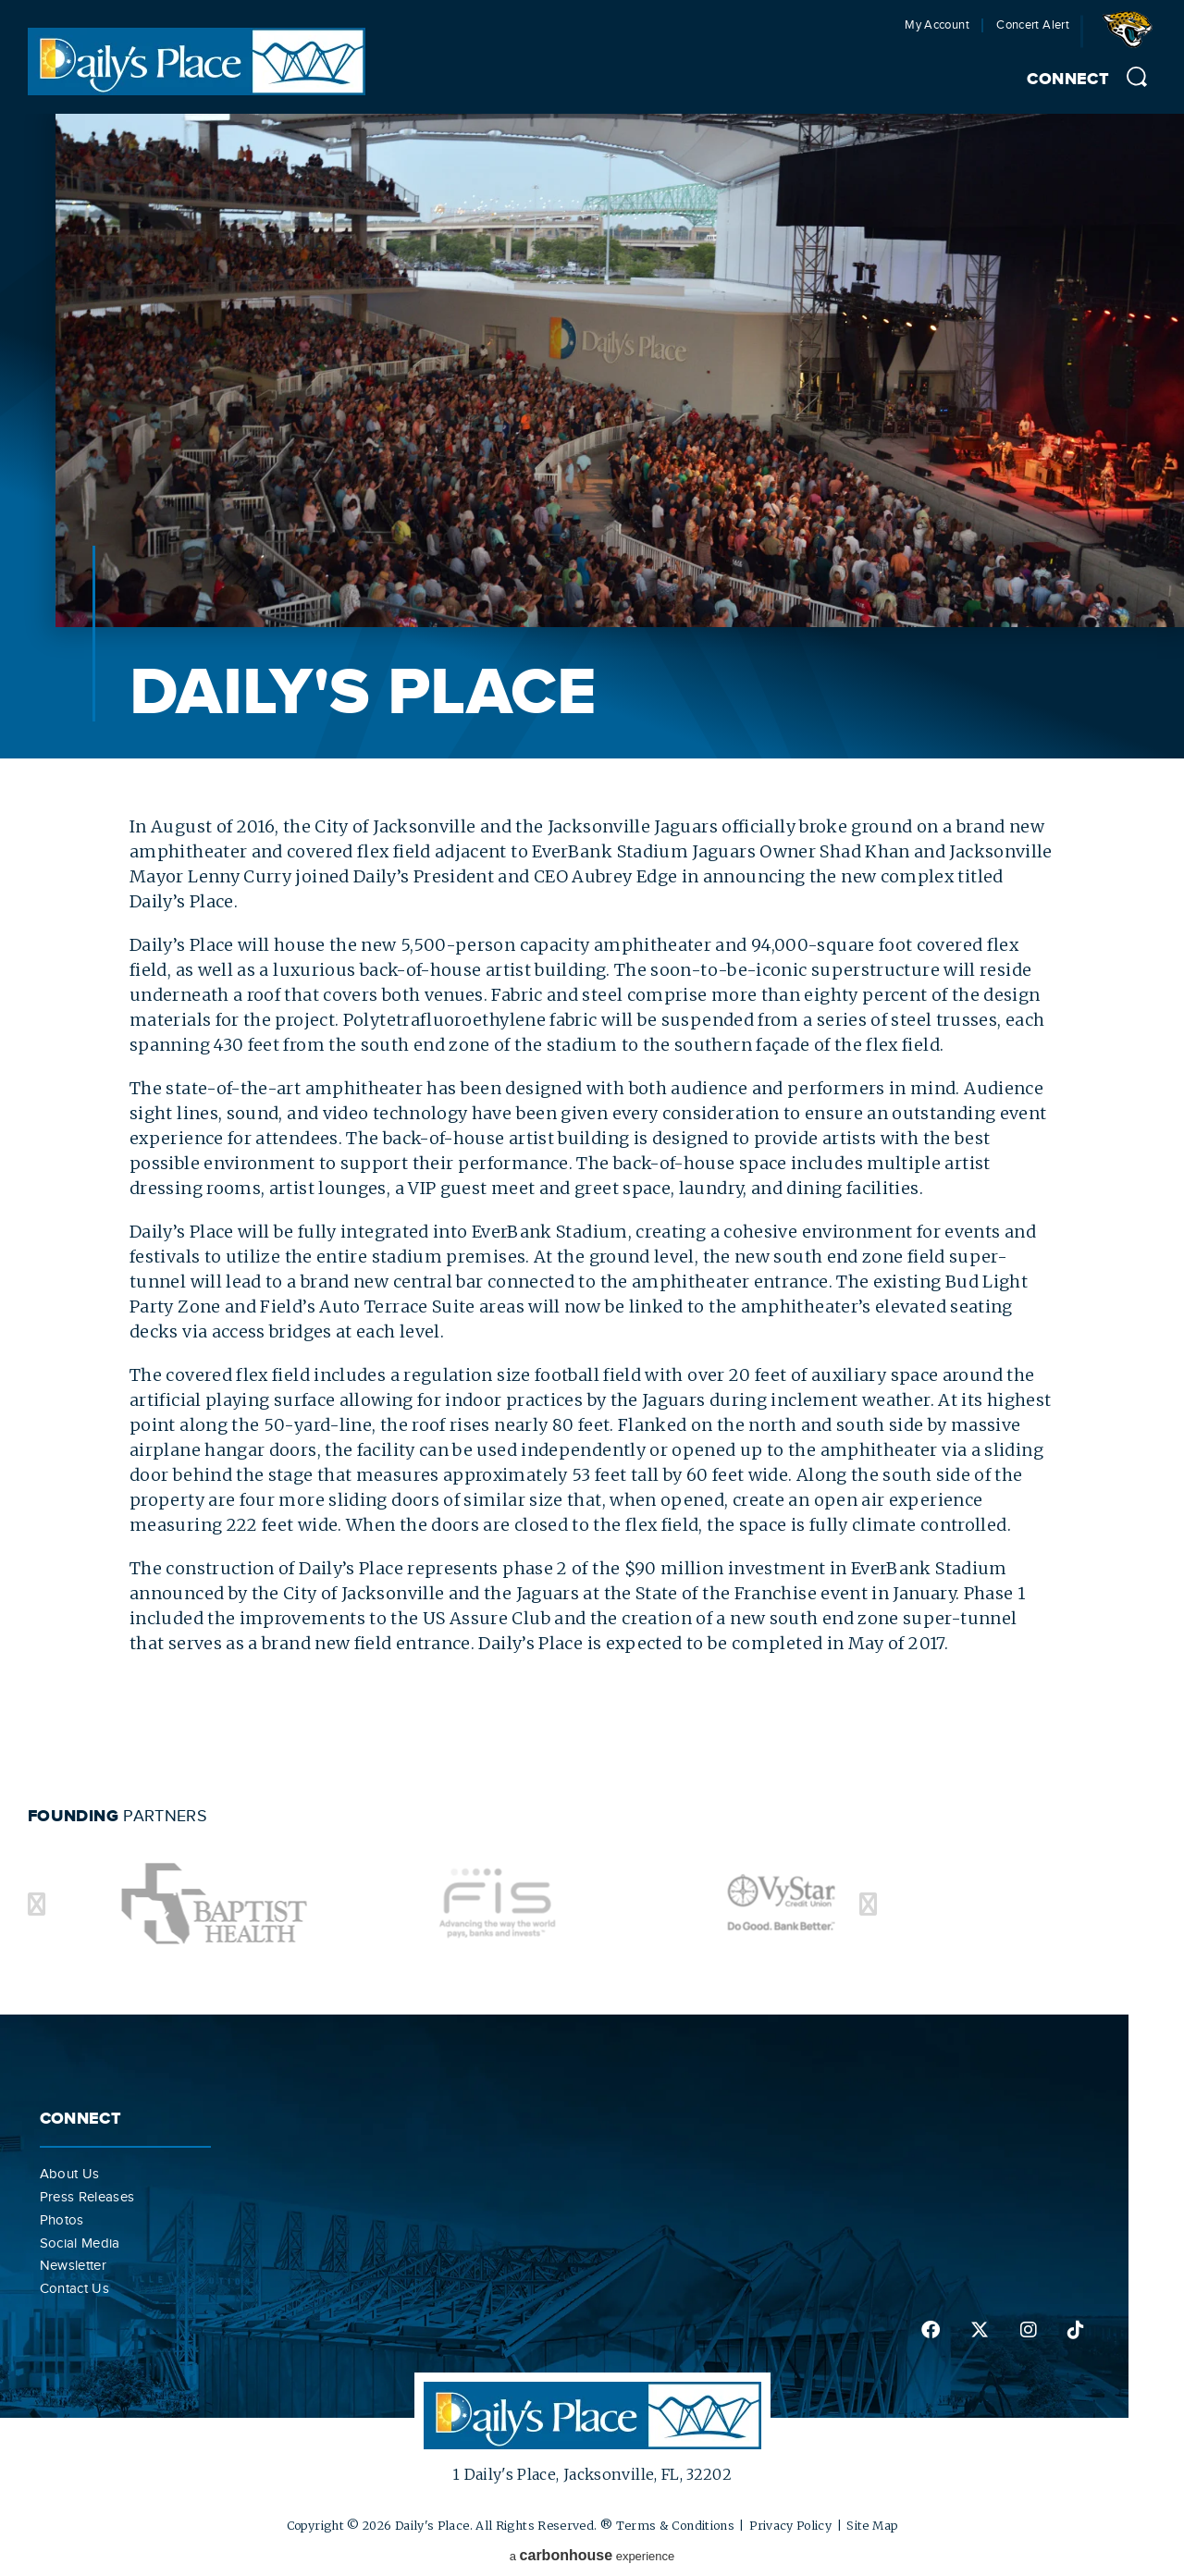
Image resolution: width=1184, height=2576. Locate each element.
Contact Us (75, 2288)
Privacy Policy (790, 2526)
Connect (1068, 79)
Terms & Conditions (675, 2526)
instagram (1028, 2330)
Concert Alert (1032, 25)
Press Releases (87, 2196)
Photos (62, 2220)
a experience (592, 2555)
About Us (70, 2173)
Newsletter (73, 2265)
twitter (979, 2330)
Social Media (80, 2243)
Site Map (871, 2526)
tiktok (1075, 2330)
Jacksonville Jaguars (1131, 36)
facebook (930, 2330)
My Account (937, 25)
